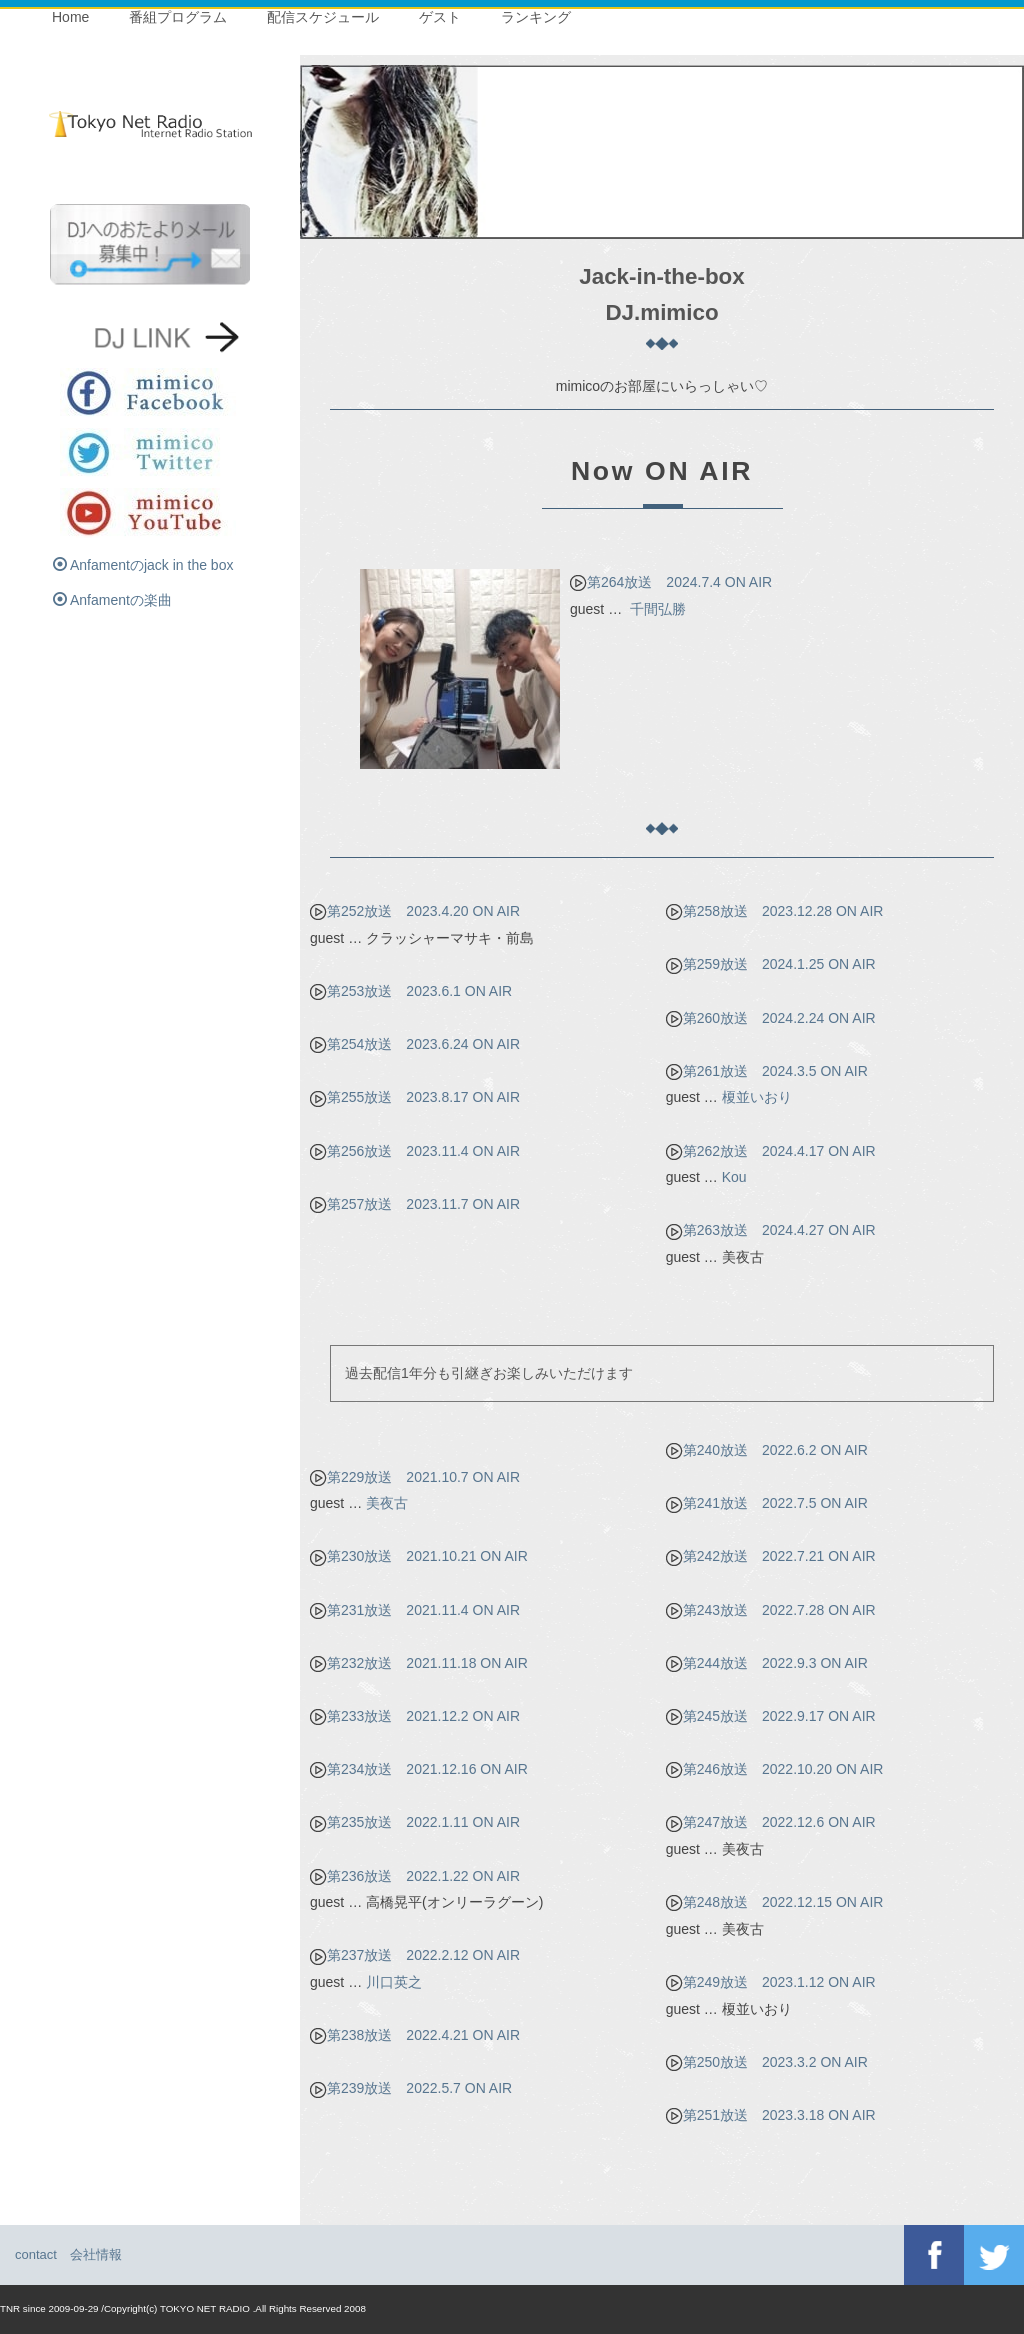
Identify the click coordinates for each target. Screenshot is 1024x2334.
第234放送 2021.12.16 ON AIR (419, 1769)
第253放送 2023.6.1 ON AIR (411, 991)
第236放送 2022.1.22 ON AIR (415, 1876)
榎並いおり (757, 1097)
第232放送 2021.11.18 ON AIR (419, 1663)
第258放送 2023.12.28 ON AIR (775, 911)
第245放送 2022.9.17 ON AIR (771, 1716)
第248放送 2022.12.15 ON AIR (775, 1902)
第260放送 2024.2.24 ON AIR (771, 1018)
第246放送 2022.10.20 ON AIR (775, 1769)
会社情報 (96, 2254)
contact (36, 2254)
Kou (734, 1177)
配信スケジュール (323, 17)
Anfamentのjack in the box (143, 565)
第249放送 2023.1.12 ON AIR (771, 1982)
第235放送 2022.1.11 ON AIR (415, 1822)
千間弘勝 (658, 609)
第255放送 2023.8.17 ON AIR (415, 1097)
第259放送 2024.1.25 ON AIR (771, 964)
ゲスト (440, 17)
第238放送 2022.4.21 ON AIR (415, 2035)
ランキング (536, 17)
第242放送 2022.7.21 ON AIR (771, 1556)
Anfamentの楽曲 (112, 600)
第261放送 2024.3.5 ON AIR (767, 1071)
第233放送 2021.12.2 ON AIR (415, 1716)
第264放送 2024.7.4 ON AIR (671, 582)
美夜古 (387, 1503)
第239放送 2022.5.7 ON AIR (411, 2088)
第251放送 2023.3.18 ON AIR (771, 2115)
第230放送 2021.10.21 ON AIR (419, 1556)
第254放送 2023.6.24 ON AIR (415, 1044)
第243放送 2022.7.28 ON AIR (771, 1610)
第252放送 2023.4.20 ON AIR (415, 911)
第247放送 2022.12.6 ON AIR (771, 1822)
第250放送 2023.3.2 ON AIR (767, 2062)
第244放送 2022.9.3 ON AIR (767, 1663)
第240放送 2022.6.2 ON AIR (767, 1450)
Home (70, 17)
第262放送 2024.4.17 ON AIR (771, 1151)
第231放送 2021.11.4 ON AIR (415, 1610)
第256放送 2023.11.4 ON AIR (415, 1151)
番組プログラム (178, 17)
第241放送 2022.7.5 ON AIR (767, 1503)
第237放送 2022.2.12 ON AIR (415, 1955)
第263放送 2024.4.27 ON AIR (771, 1230)
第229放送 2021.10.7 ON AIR (415, 1477)
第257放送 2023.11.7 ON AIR (415, 1204)
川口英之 (394, 1982)
